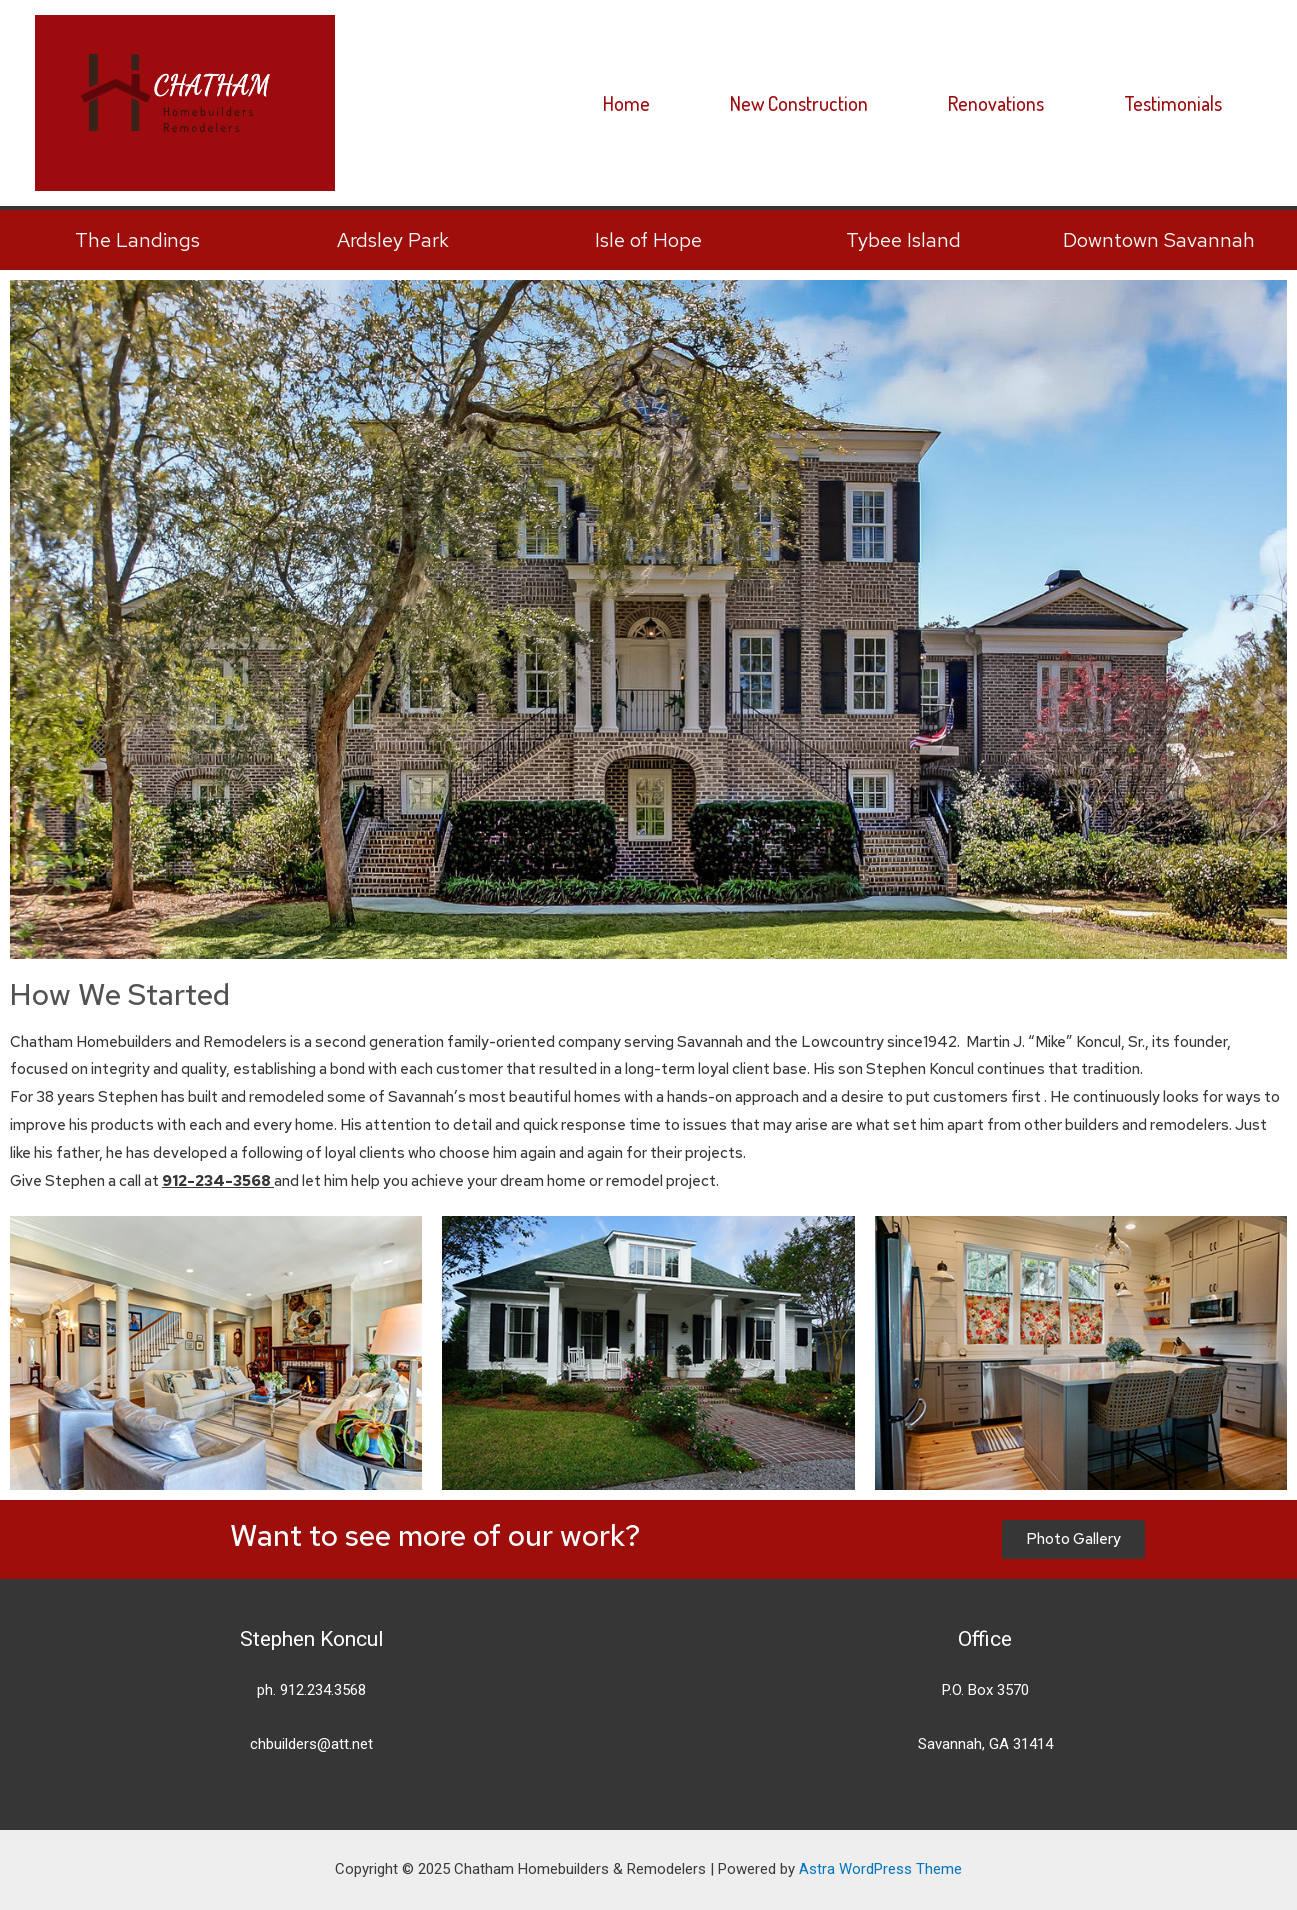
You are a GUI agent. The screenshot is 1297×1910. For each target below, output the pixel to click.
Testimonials (1173, 103)
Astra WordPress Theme (880, 1869)
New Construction (799, 103)
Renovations (996, 103)
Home (626, 103)
